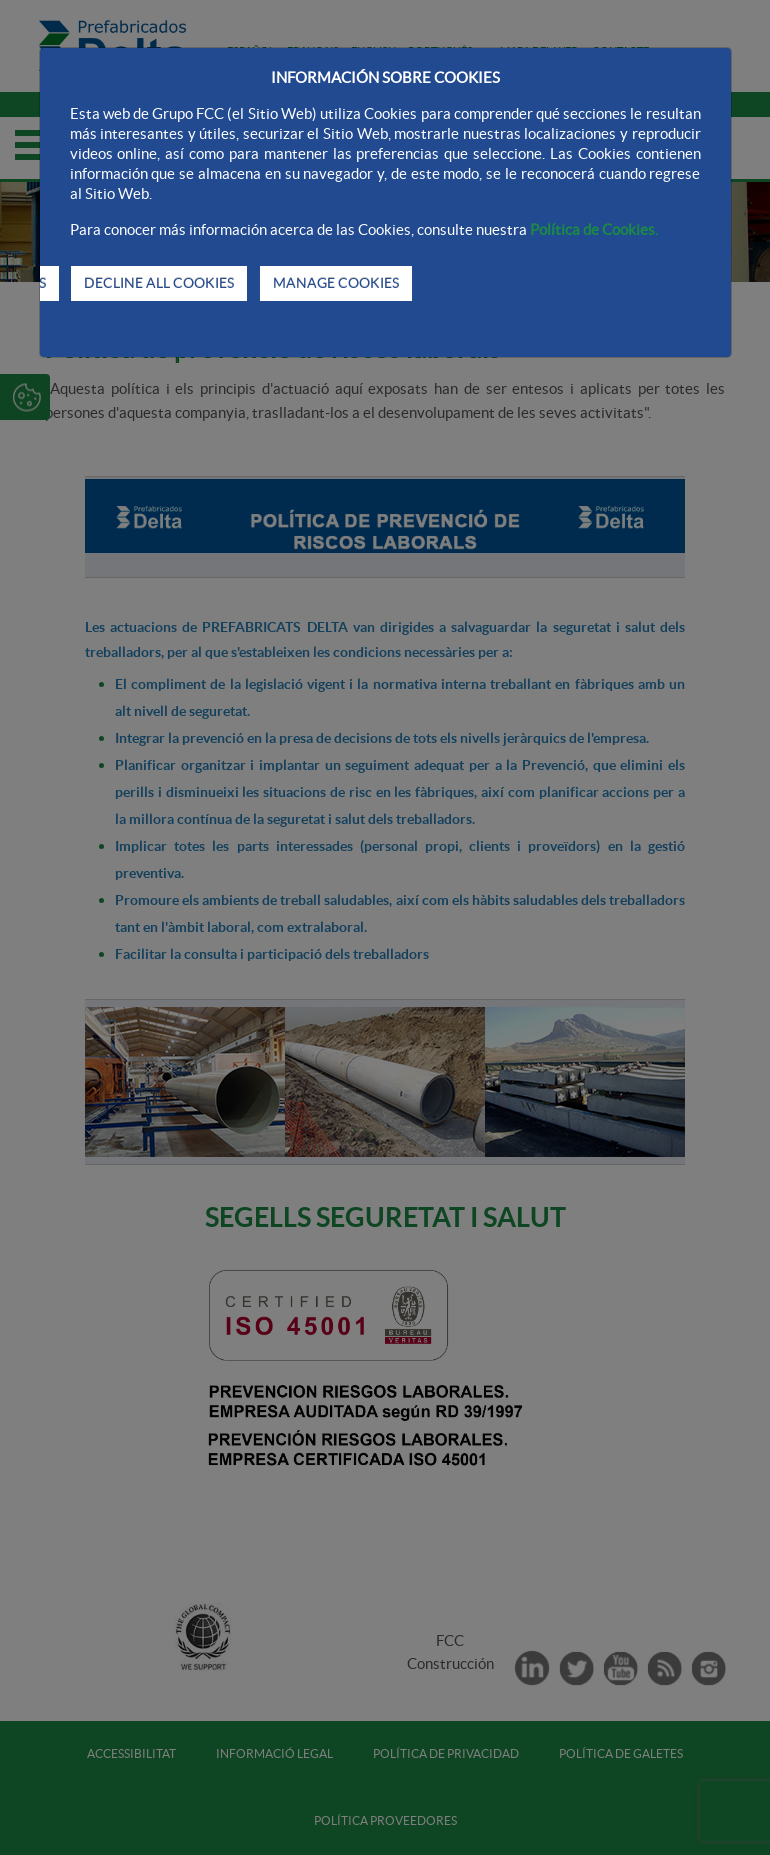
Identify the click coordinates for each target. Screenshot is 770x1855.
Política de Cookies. (594, 229)
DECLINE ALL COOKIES (159, 283)
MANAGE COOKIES (336, 283)
